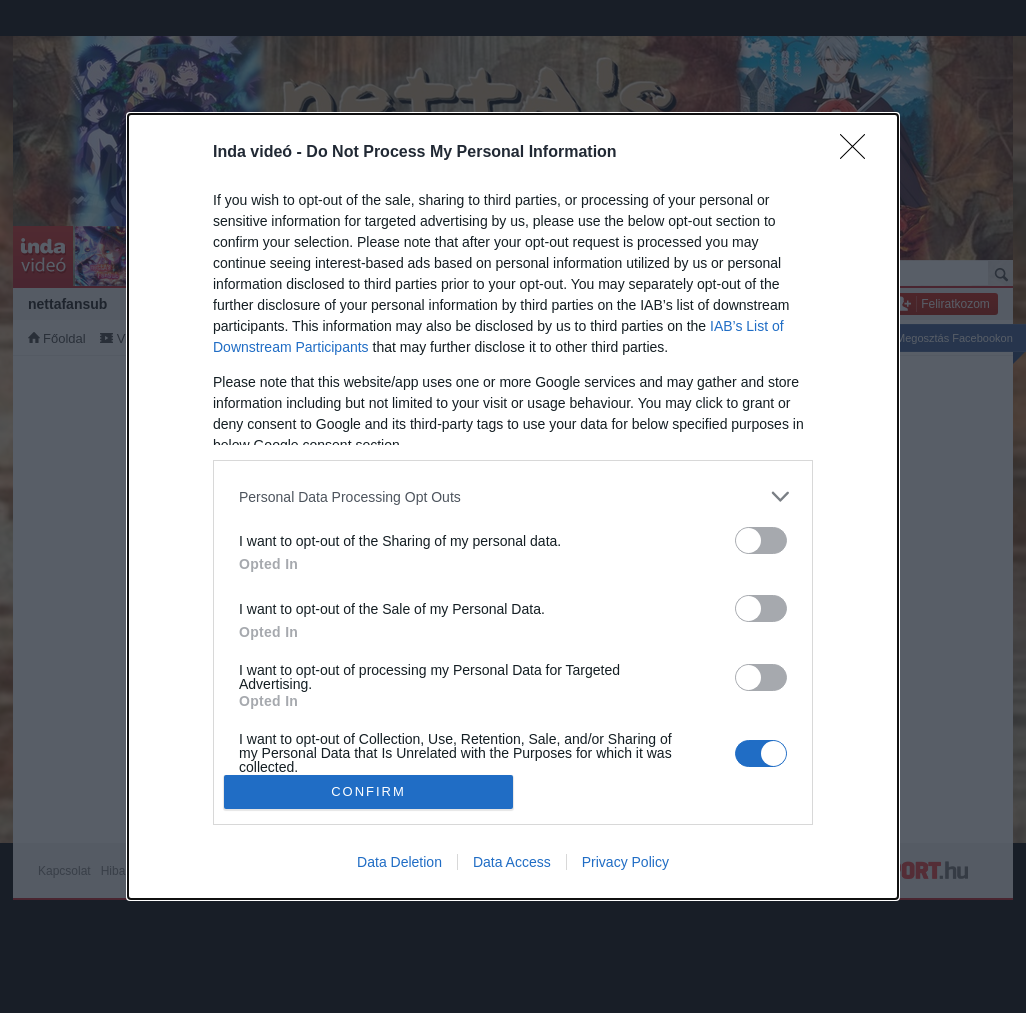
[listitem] (513, 496)
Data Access (512, 862)
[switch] (761, 540)
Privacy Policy (625, 862)
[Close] (859, 153)
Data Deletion (399, 862)
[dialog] (513, 506)
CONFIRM (368, 790)
